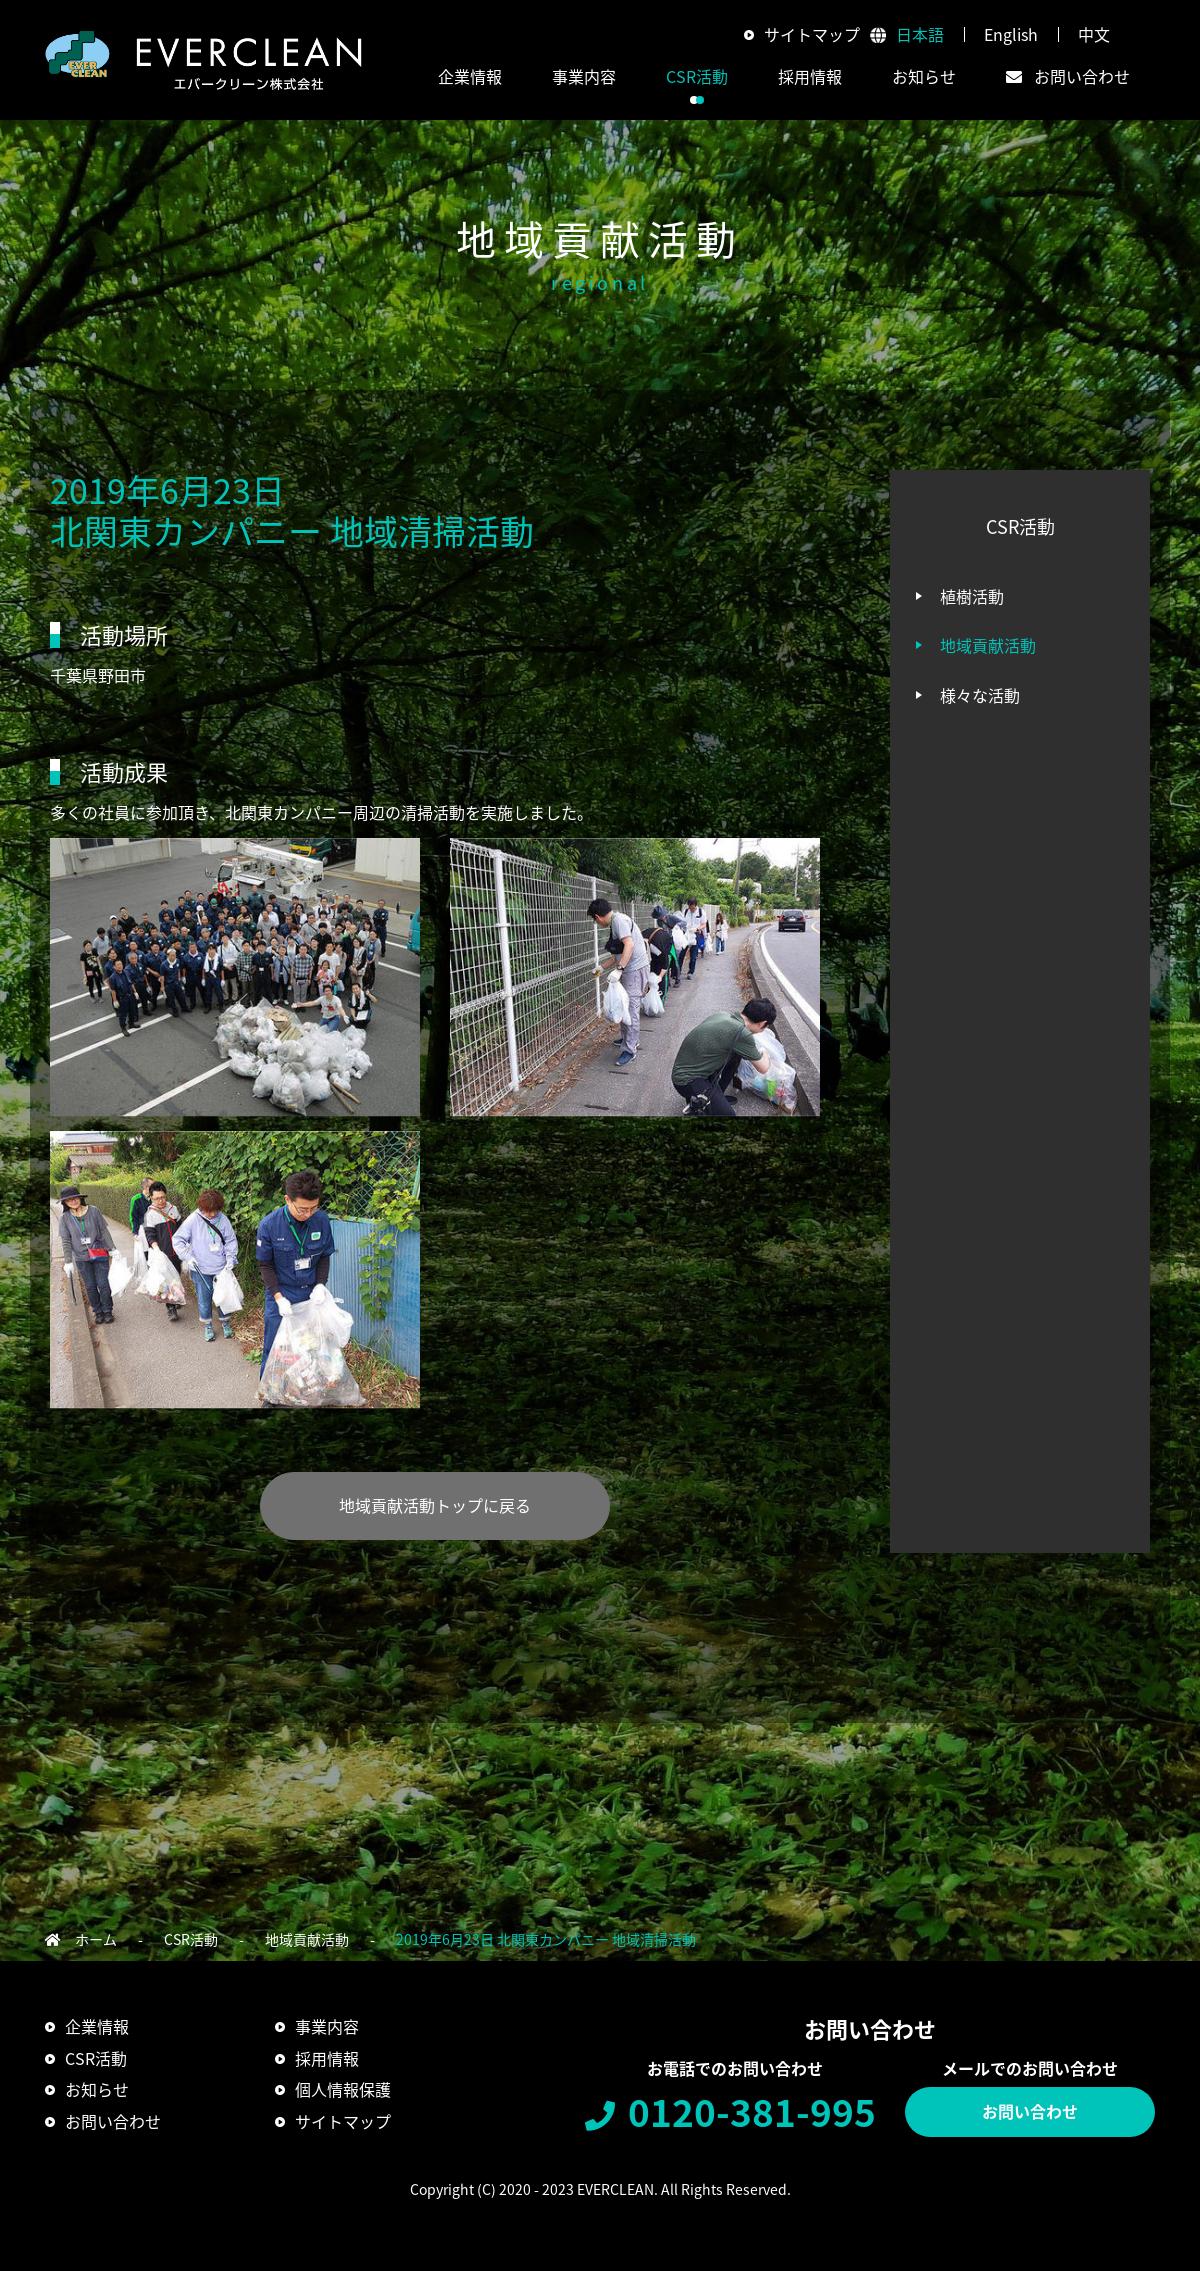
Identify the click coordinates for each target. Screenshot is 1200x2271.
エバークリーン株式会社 (204, 60)
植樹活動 (972, 596)
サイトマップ (812, 34)
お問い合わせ (1030, 2111)
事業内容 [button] (584, 76)
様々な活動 (980, 695)
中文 (1094, 34)
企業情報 (97, 2026)
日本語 (920, 34)
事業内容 (327, 2026)
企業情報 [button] (470, 76)
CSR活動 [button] (697, 76)
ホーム (96, 1939)
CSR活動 (191, 1939)
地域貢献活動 (988, 645)
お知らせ (924, 76)
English (1011, 34)
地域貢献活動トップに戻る (435, 1505)
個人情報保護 (343, 2089)
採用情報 (810, 76)
